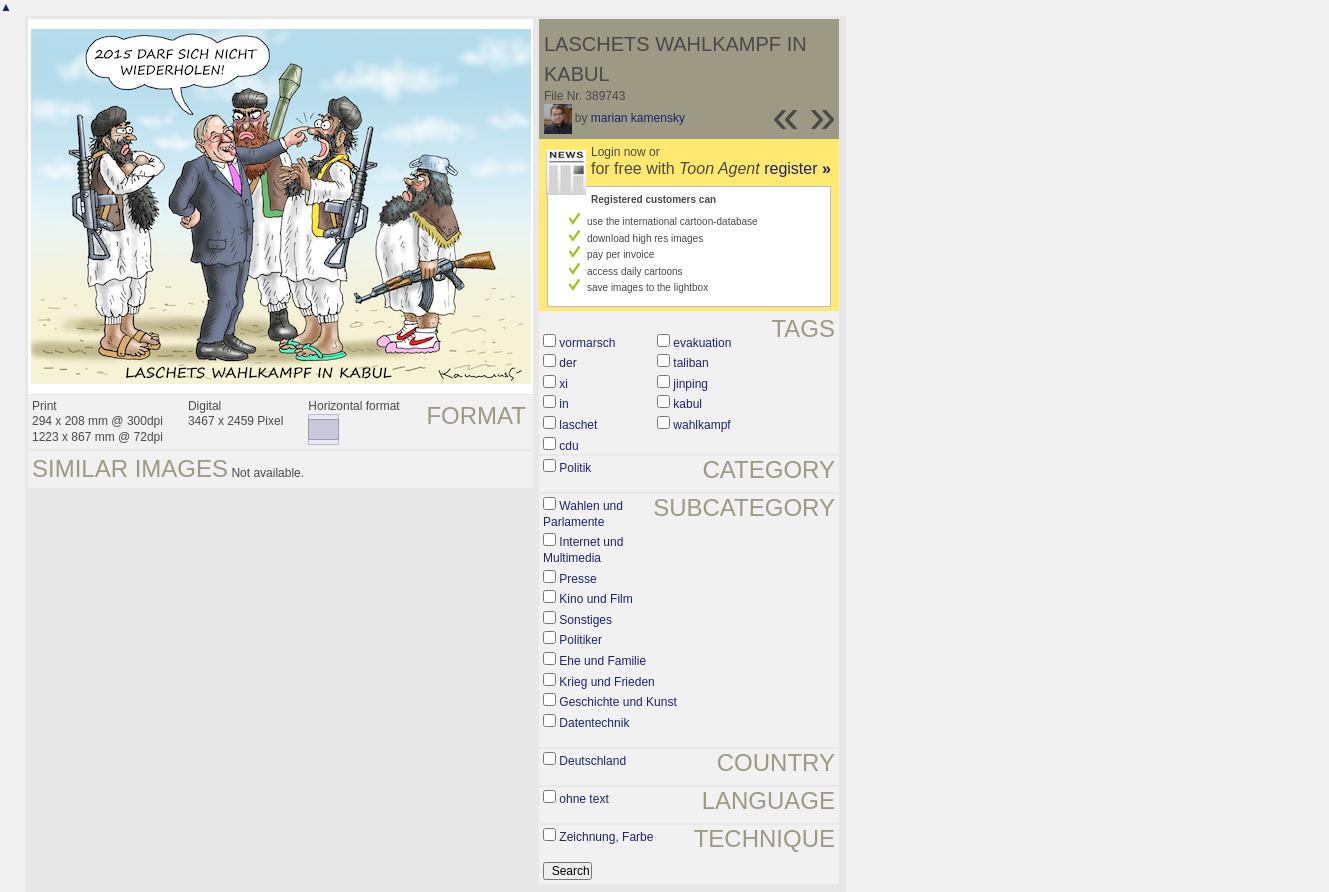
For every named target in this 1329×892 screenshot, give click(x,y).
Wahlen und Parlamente (583, 514)
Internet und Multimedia (583, 550)
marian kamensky (638, 118)
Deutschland (592, 761)
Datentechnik (594, 723)
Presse (577, 579)
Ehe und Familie (602, 661)
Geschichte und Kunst (617, 702)
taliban (690, 363)
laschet (578, 425)
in (563, 404)
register (797, 168)
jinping (690, 384)
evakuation (702, 343)
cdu (568, 446)
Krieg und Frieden (606, 682)
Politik (575, 468)
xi (563, 384)
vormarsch (587, 343)
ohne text (583, 799)
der (567, 363)
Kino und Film (595, 599)
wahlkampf (701, 425)
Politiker (580, 640)
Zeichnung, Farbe (606, 837)
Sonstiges (585, 620)
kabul (687, 404)
